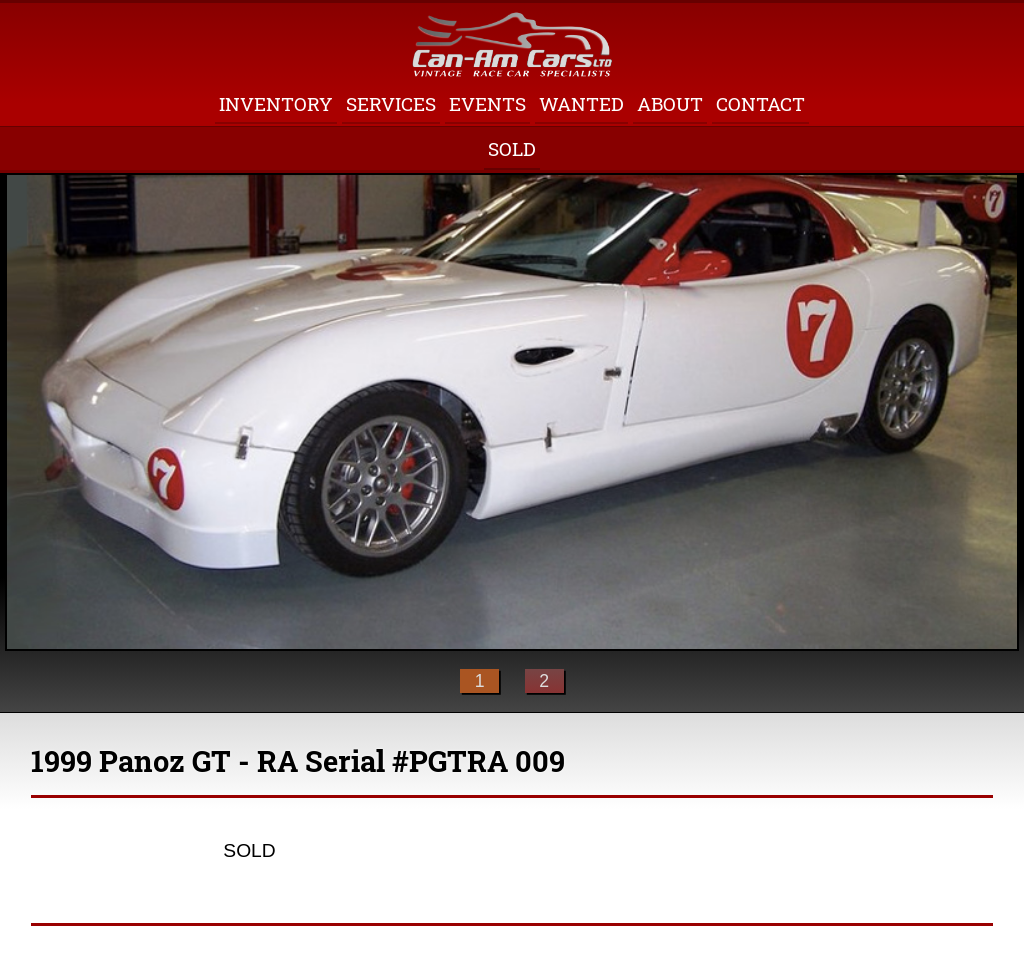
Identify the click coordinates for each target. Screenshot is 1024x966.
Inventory (276, 103)
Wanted (581, 103)
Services (391, 103)
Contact (760, 103)
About (670, 103)
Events (487, 103)
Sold (512, 148)
